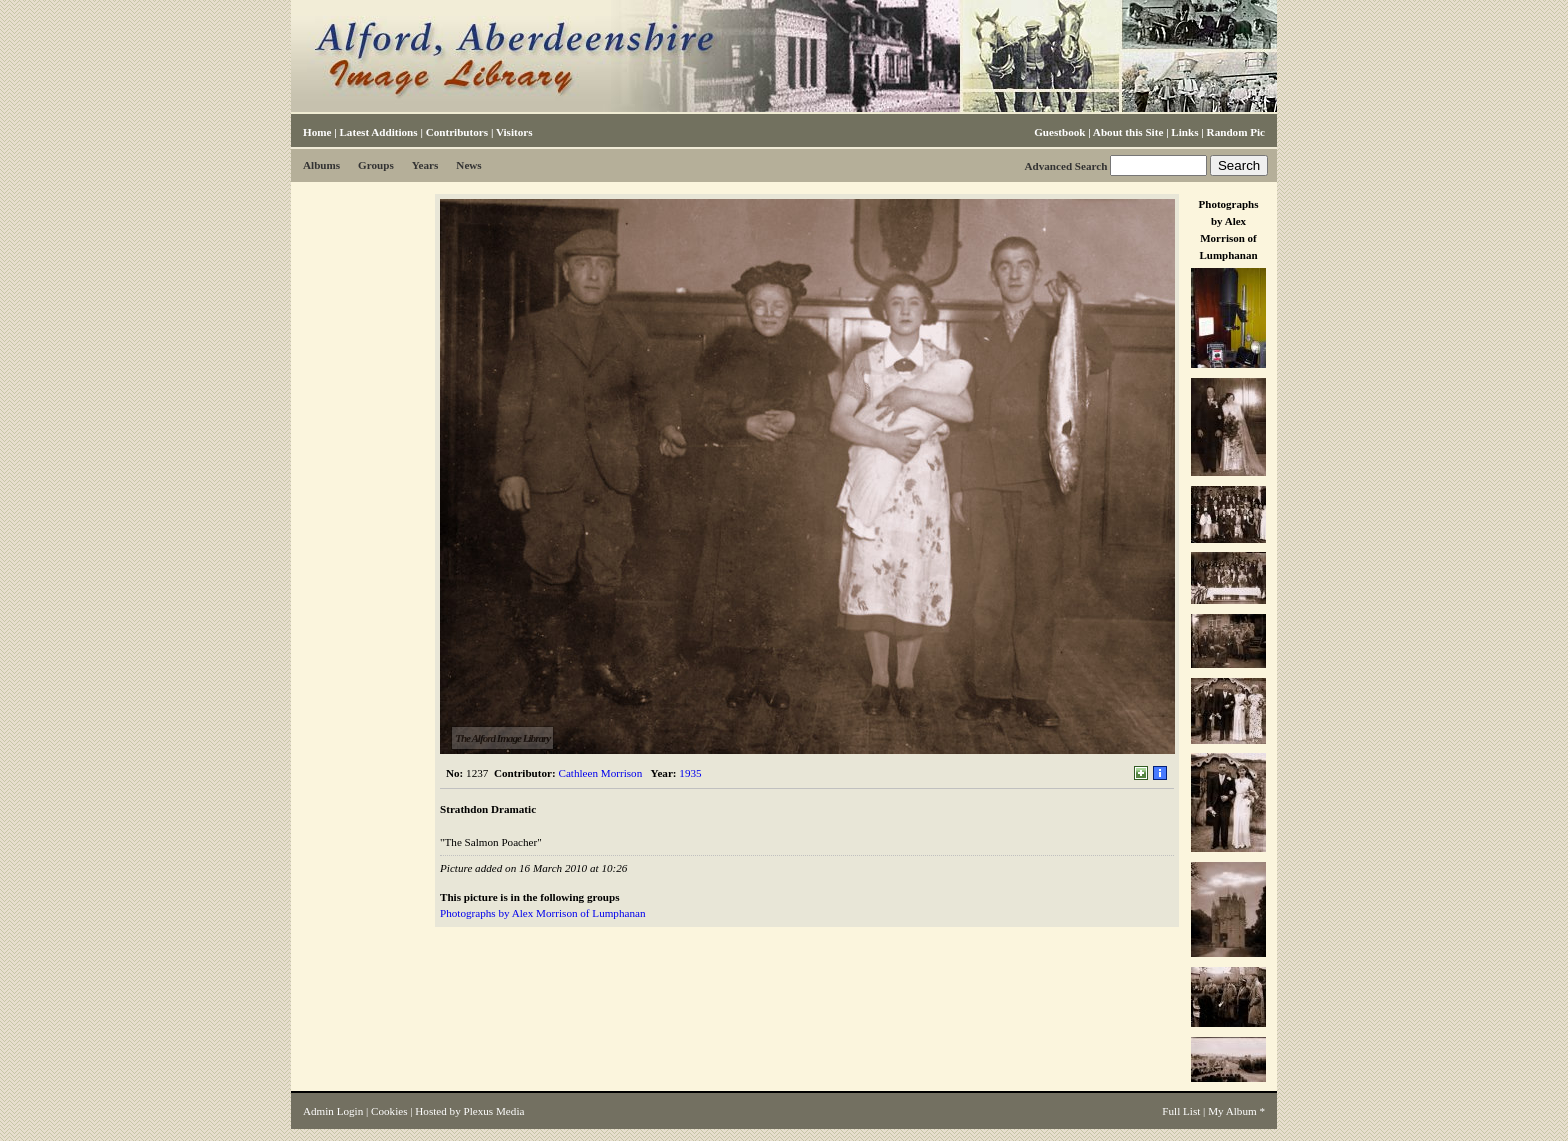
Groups (376, 165)
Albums (321, 165)
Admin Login (333, 1111)
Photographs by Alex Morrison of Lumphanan (542, 913)
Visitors (514, 132)
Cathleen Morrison (601, 773)
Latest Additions (378, 132)
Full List (1181, 1111)
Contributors (457, 132)
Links (1184, 132)
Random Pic (1236, 132)
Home (317, 132)
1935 (690, 773)
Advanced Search (1065, 166)
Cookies (389, 1111)
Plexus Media (494, 1111)
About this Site (1128, 132)
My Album (1232, 1111)
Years (425, 165)
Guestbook (1059, 132)
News (468, 165)
